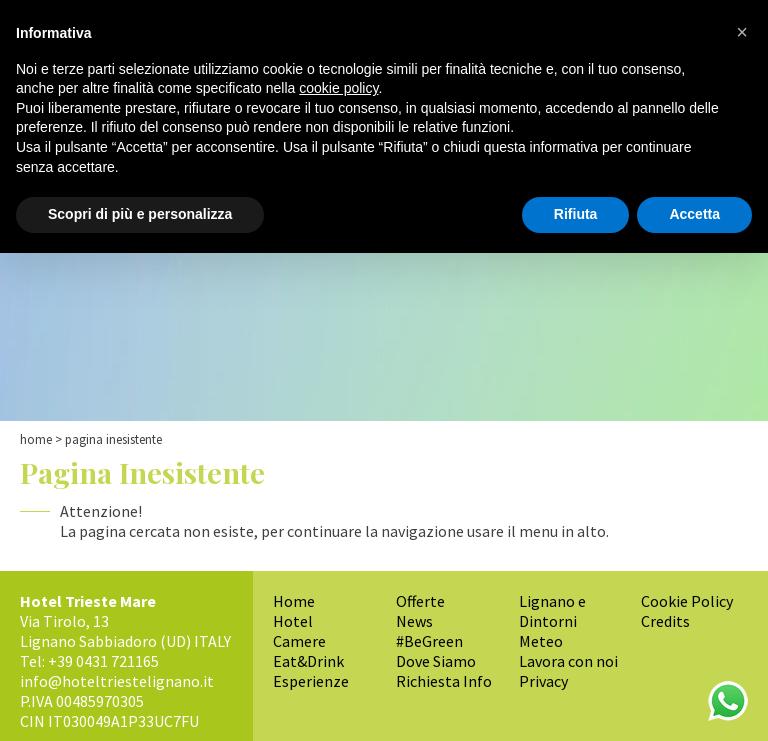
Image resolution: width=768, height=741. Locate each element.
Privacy (543, 681)
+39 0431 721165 (103, 661)
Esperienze (311, 681)
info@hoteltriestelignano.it (117, 681)
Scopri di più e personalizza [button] (140, 214)
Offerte (420, 601)
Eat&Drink (308, 661)
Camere (299, 641)
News (414, 621)
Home (36, 439)
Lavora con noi (568, 661)
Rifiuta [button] (576, 214)
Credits (665, 621)
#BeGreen (429, 641)
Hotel (293, 621)
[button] (742, 32)
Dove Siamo (436, 661)
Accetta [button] (694, 214)
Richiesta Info (444, 681)
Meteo (541, 641)
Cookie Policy (687, 601)
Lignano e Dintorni (552, 611)
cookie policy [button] (338, 88)
